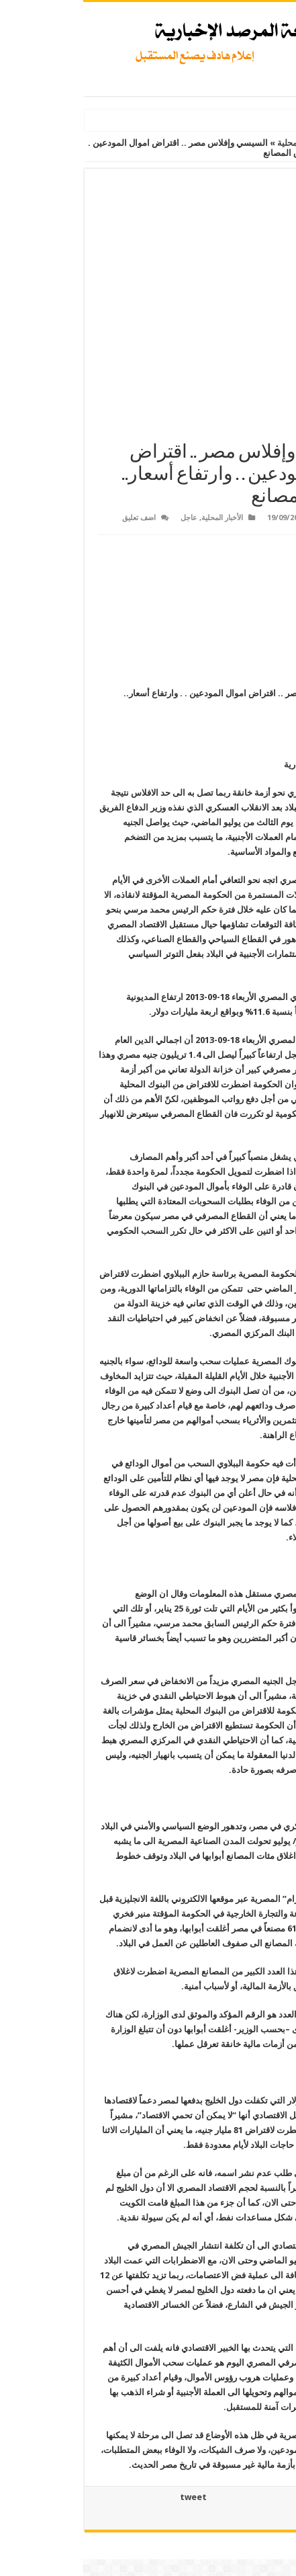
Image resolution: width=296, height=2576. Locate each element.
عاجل (105, 517)
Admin (258, 517)
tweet (110, 2497)
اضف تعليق (55, 517)
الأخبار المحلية (219, 143)
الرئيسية (274, 143)
